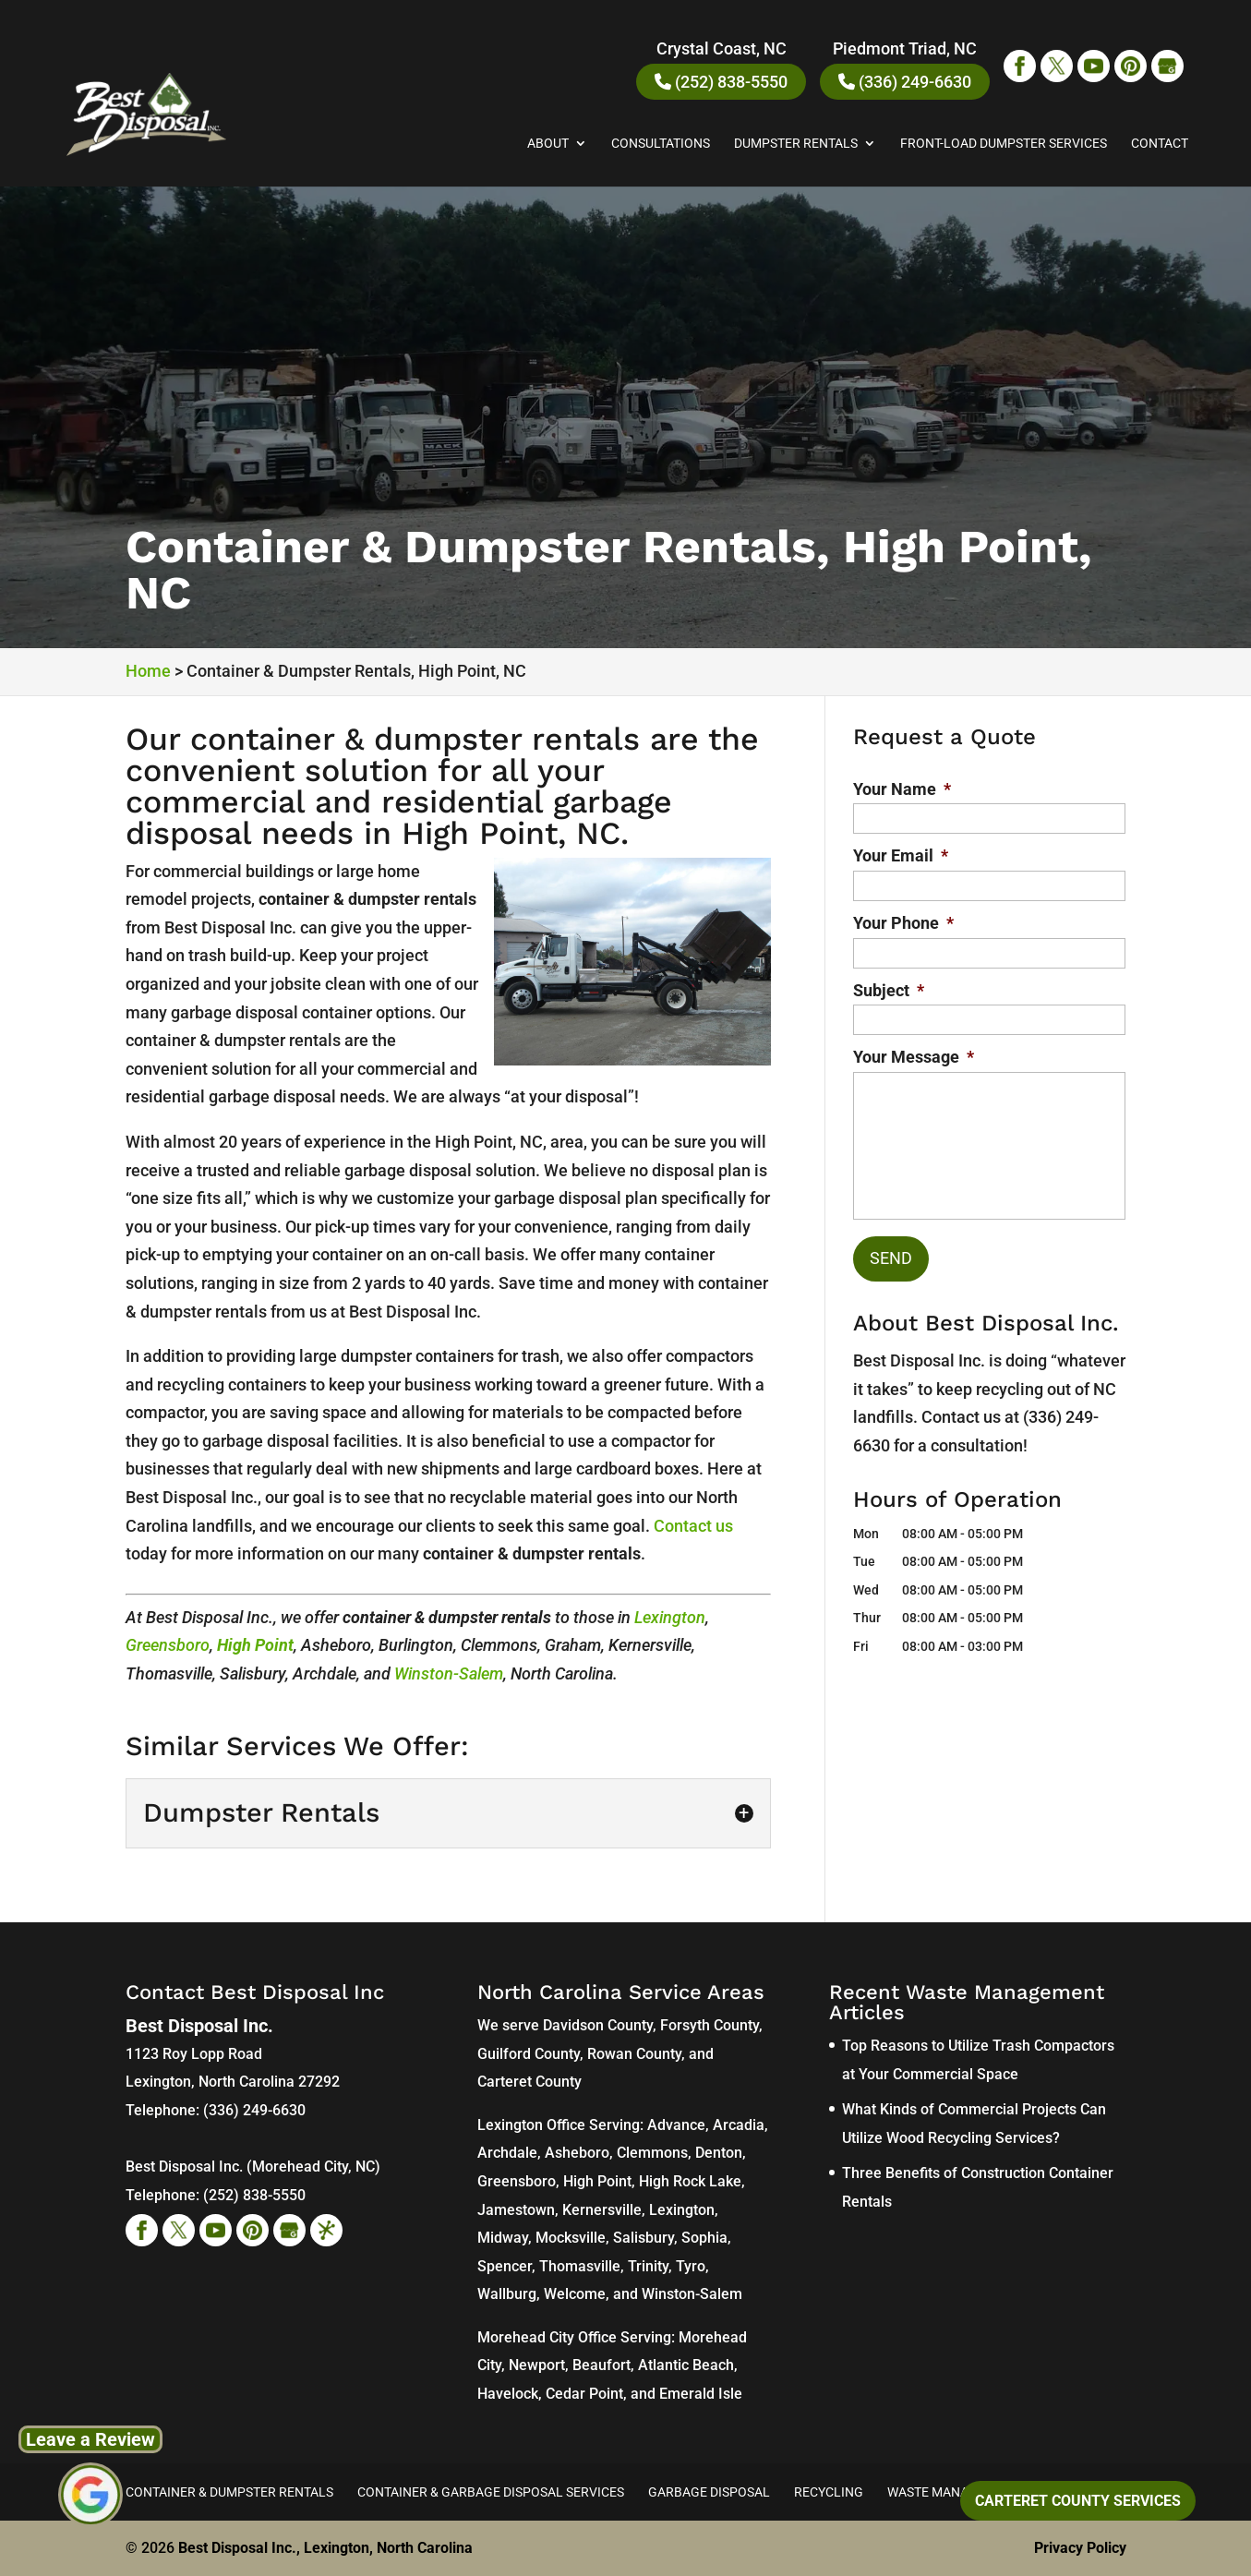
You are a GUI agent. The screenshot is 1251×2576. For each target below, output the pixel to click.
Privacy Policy (1080, 2548)
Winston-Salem (448, 1673)
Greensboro (168, 1645)
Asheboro (577, 2152)
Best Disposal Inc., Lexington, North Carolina (325, 2548)
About (548, 143)
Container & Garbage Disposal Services (490, 2492)
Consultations (660, 143)
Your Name (902, 789)
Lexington (669, 1617)
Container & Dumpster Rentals (229, 2492)
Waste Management (953, 2492)
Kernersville (602, 2210)
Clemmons (652, 2152)
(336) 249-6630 (904, 81)
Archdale (507, 2152)
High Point (255, 1645)
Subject (888, 990)
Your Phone (903, 923)
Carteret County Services (1078, 2501)
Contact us (693, 1525)
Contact (1159, 143)
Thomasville (579, 2266)
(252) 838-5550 (721, 81)
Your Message (913, 1056)
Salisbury (643, 2237)
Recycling (828, 2492)
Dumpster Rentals (796, 143)
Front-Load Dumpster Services (1003, 143)
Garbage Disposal (709, 2492)
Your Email (900, 855)
